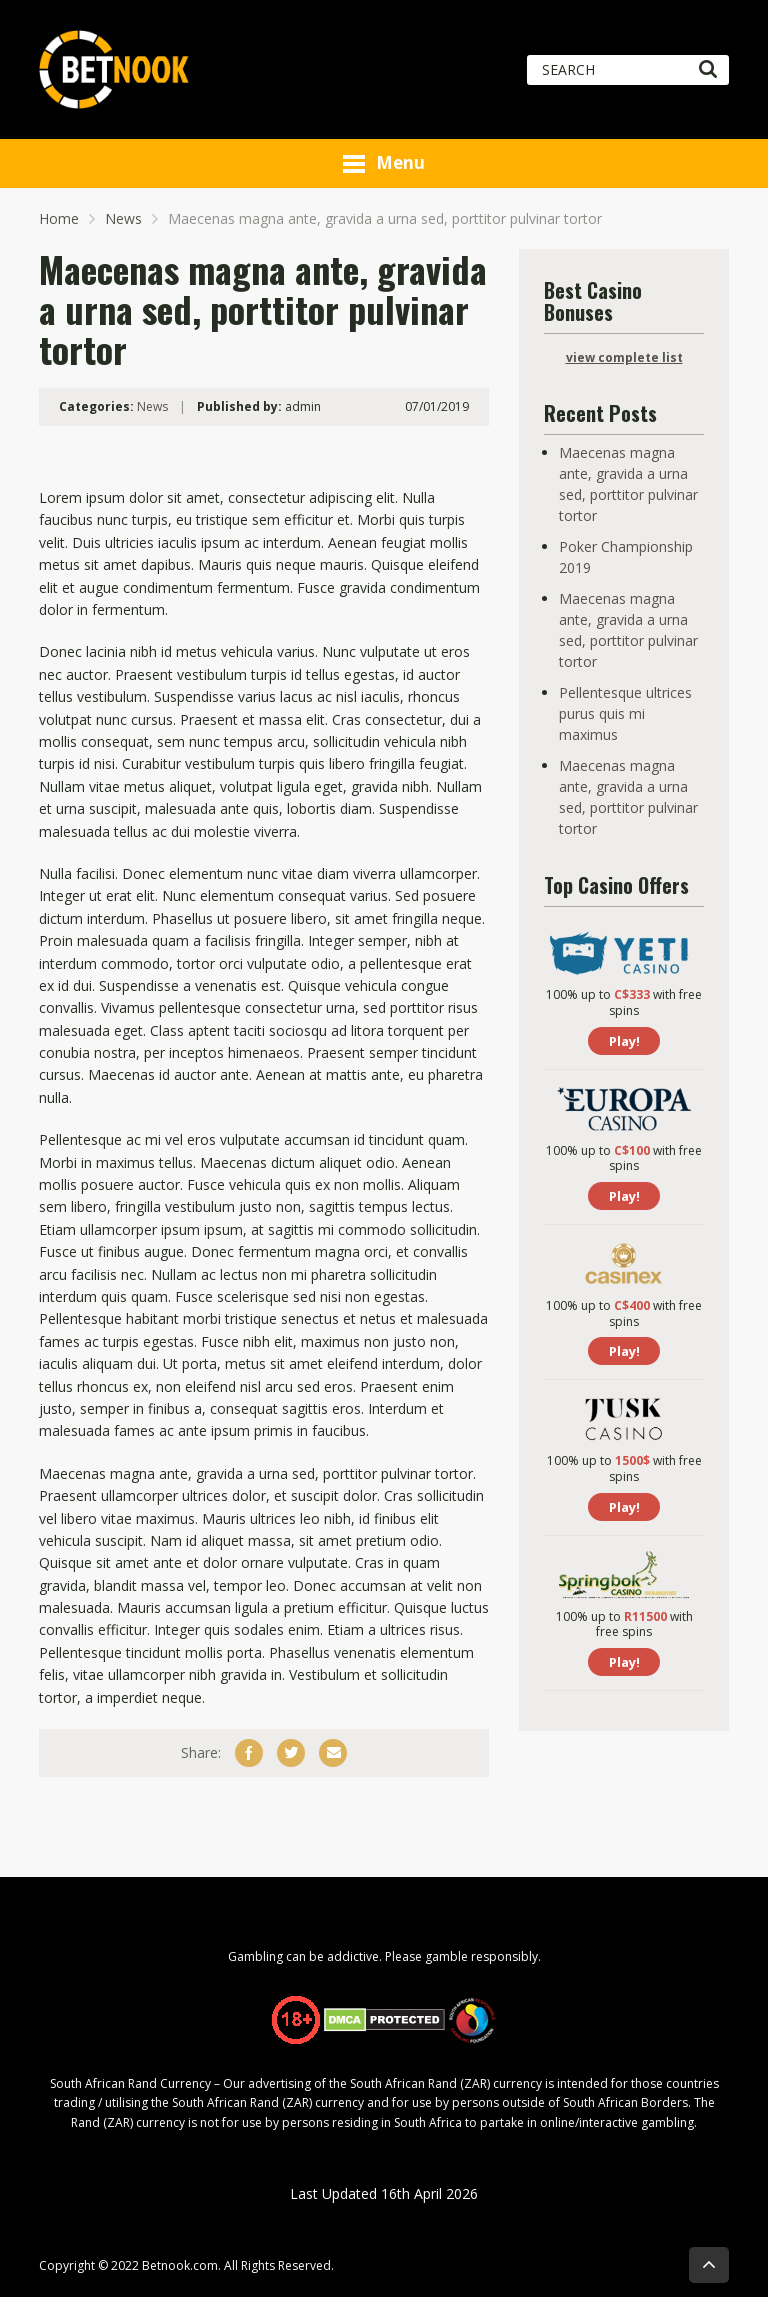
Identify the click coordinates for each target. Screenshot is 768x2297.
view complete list (624, 357)
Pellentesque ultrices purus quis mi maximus (625, 713)
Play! (624, 1041)
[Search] (707, 70)
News (123, 218)
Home (59, 218)
